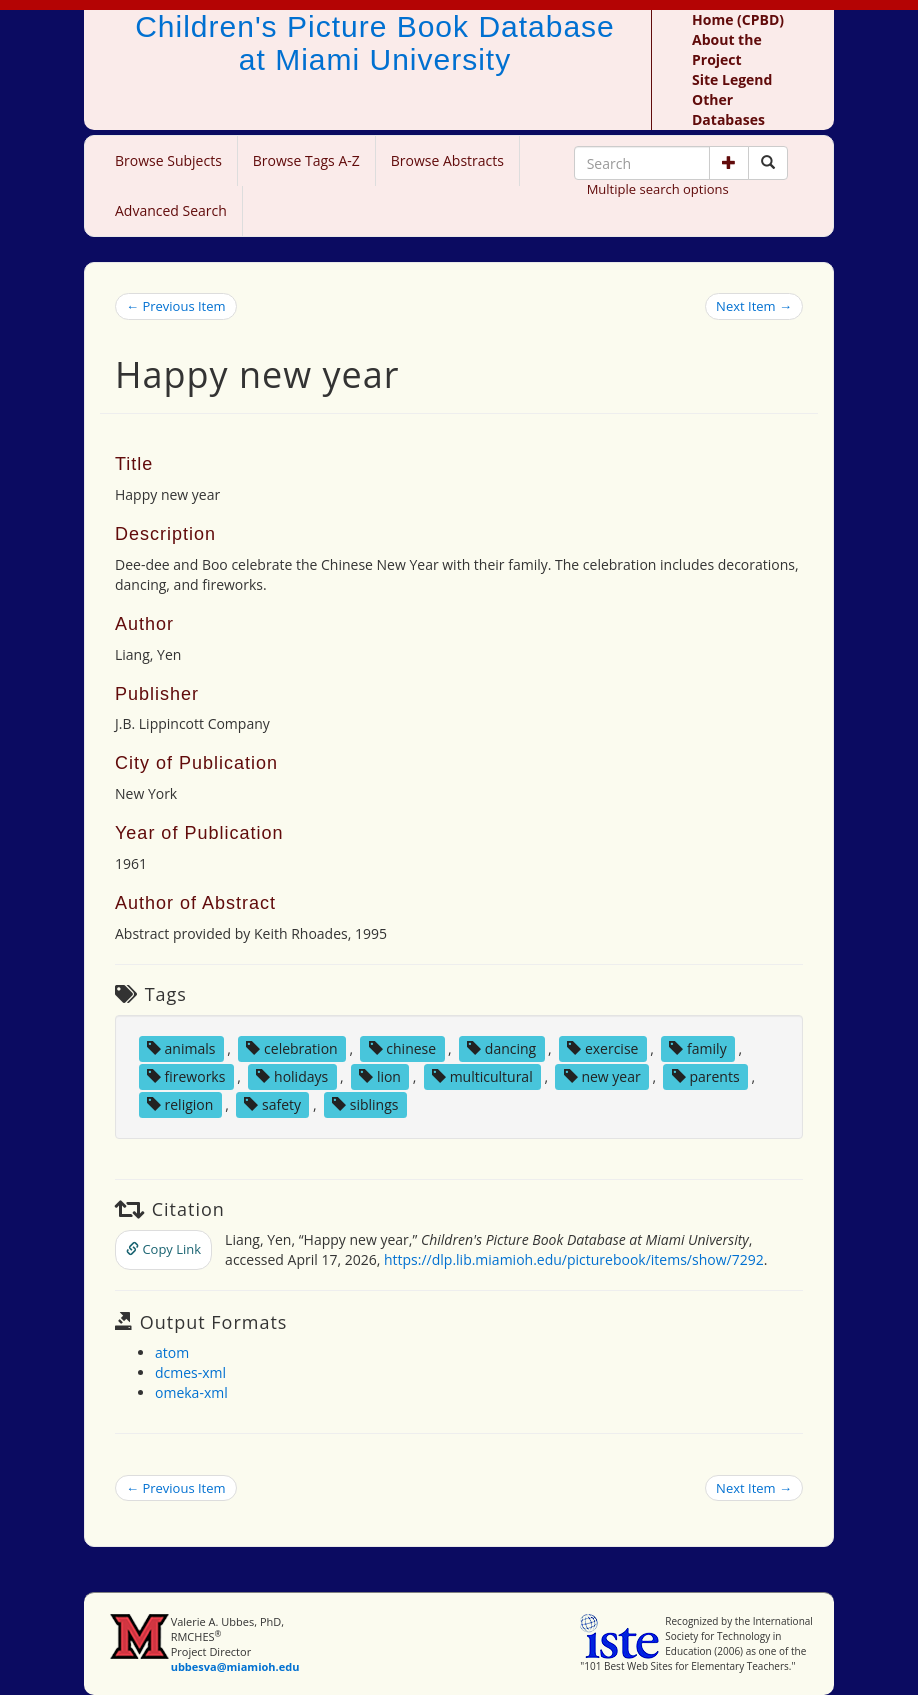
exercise (602, 1048)
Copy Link (163, 1249)
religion (180, 1104)
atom (172, 1352)
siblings (365, 1104)
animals (181, 1048)
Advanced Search (171, 210)
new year (602, 1076)
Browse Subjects (168, 160)
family (697, 1048)
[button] (729, 163)
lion (380, 1076)
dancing (501, 1048)
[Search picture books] (768, 163)
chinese (402, 1048)
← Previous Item (176, 306)
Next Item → (754, 306)
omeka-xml (191, 1392)
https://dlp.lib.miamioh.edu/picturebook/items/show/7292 (574, 1259)
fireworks (186, 1076)
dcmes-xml (190, 1372)
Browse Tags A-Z (306, 160)
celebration (291, 1048)
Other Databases (728, 109)
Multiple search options (658, 189)
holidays (292, 1076)
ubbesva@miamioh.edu (235, 1666)
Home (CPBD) (738, 19)
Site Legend (732, 79)
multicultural (482, 1076)
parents (706, 1076)
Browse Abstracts (447, 160)
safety (272, 1104)
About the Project (727, 49)
